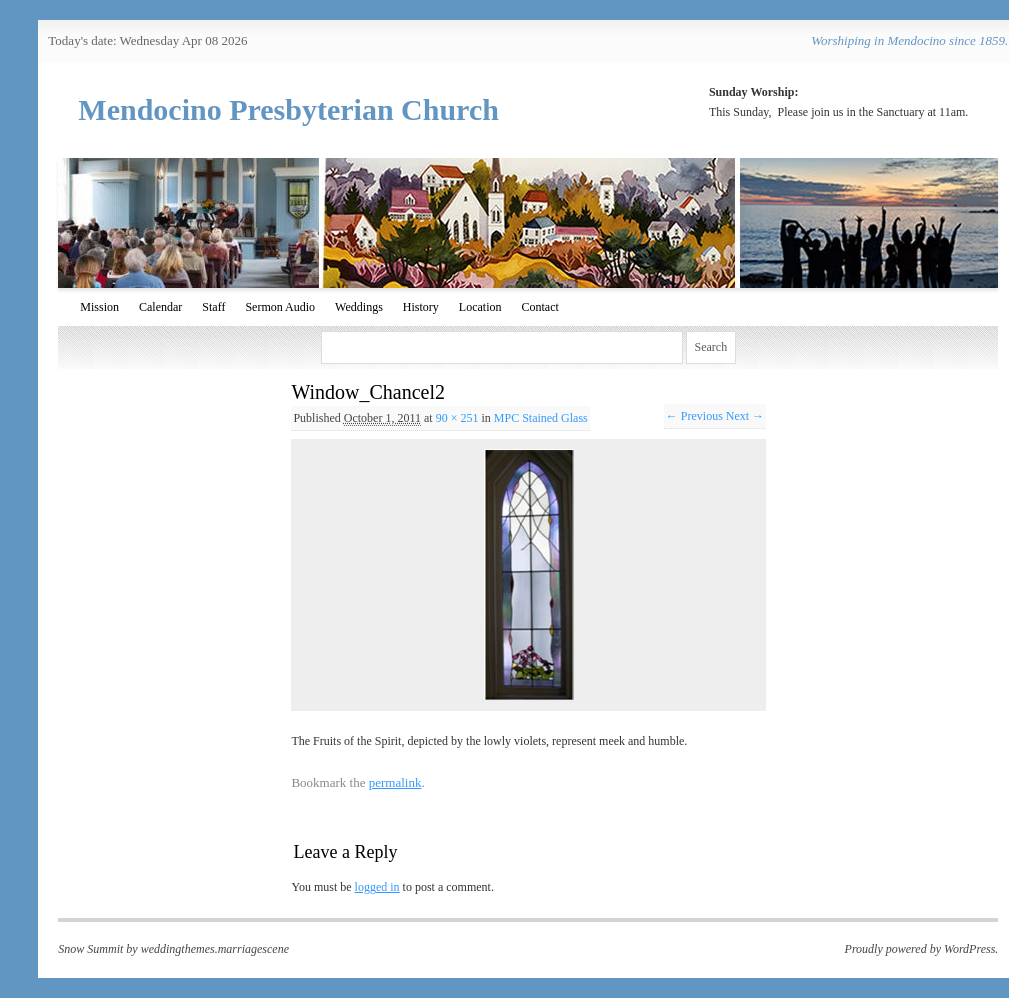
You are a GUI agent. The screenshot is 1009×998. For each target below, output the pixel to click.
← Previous (694, 416)
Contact (539, 307)
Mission (99, 307)
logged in (377, 887)
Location (480, 307)
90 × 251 (457, 418)
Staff (213, 307)
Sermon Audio (280, 307)
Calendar (160, 307)
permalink (395, 782)
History (421, 307)
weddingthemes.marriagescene (215, 949)
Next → (745, 416)
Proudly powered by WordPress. (922, 949)
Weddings (359, 307)
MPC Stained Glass (541, 418)
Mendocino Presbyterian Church (288, 109)
